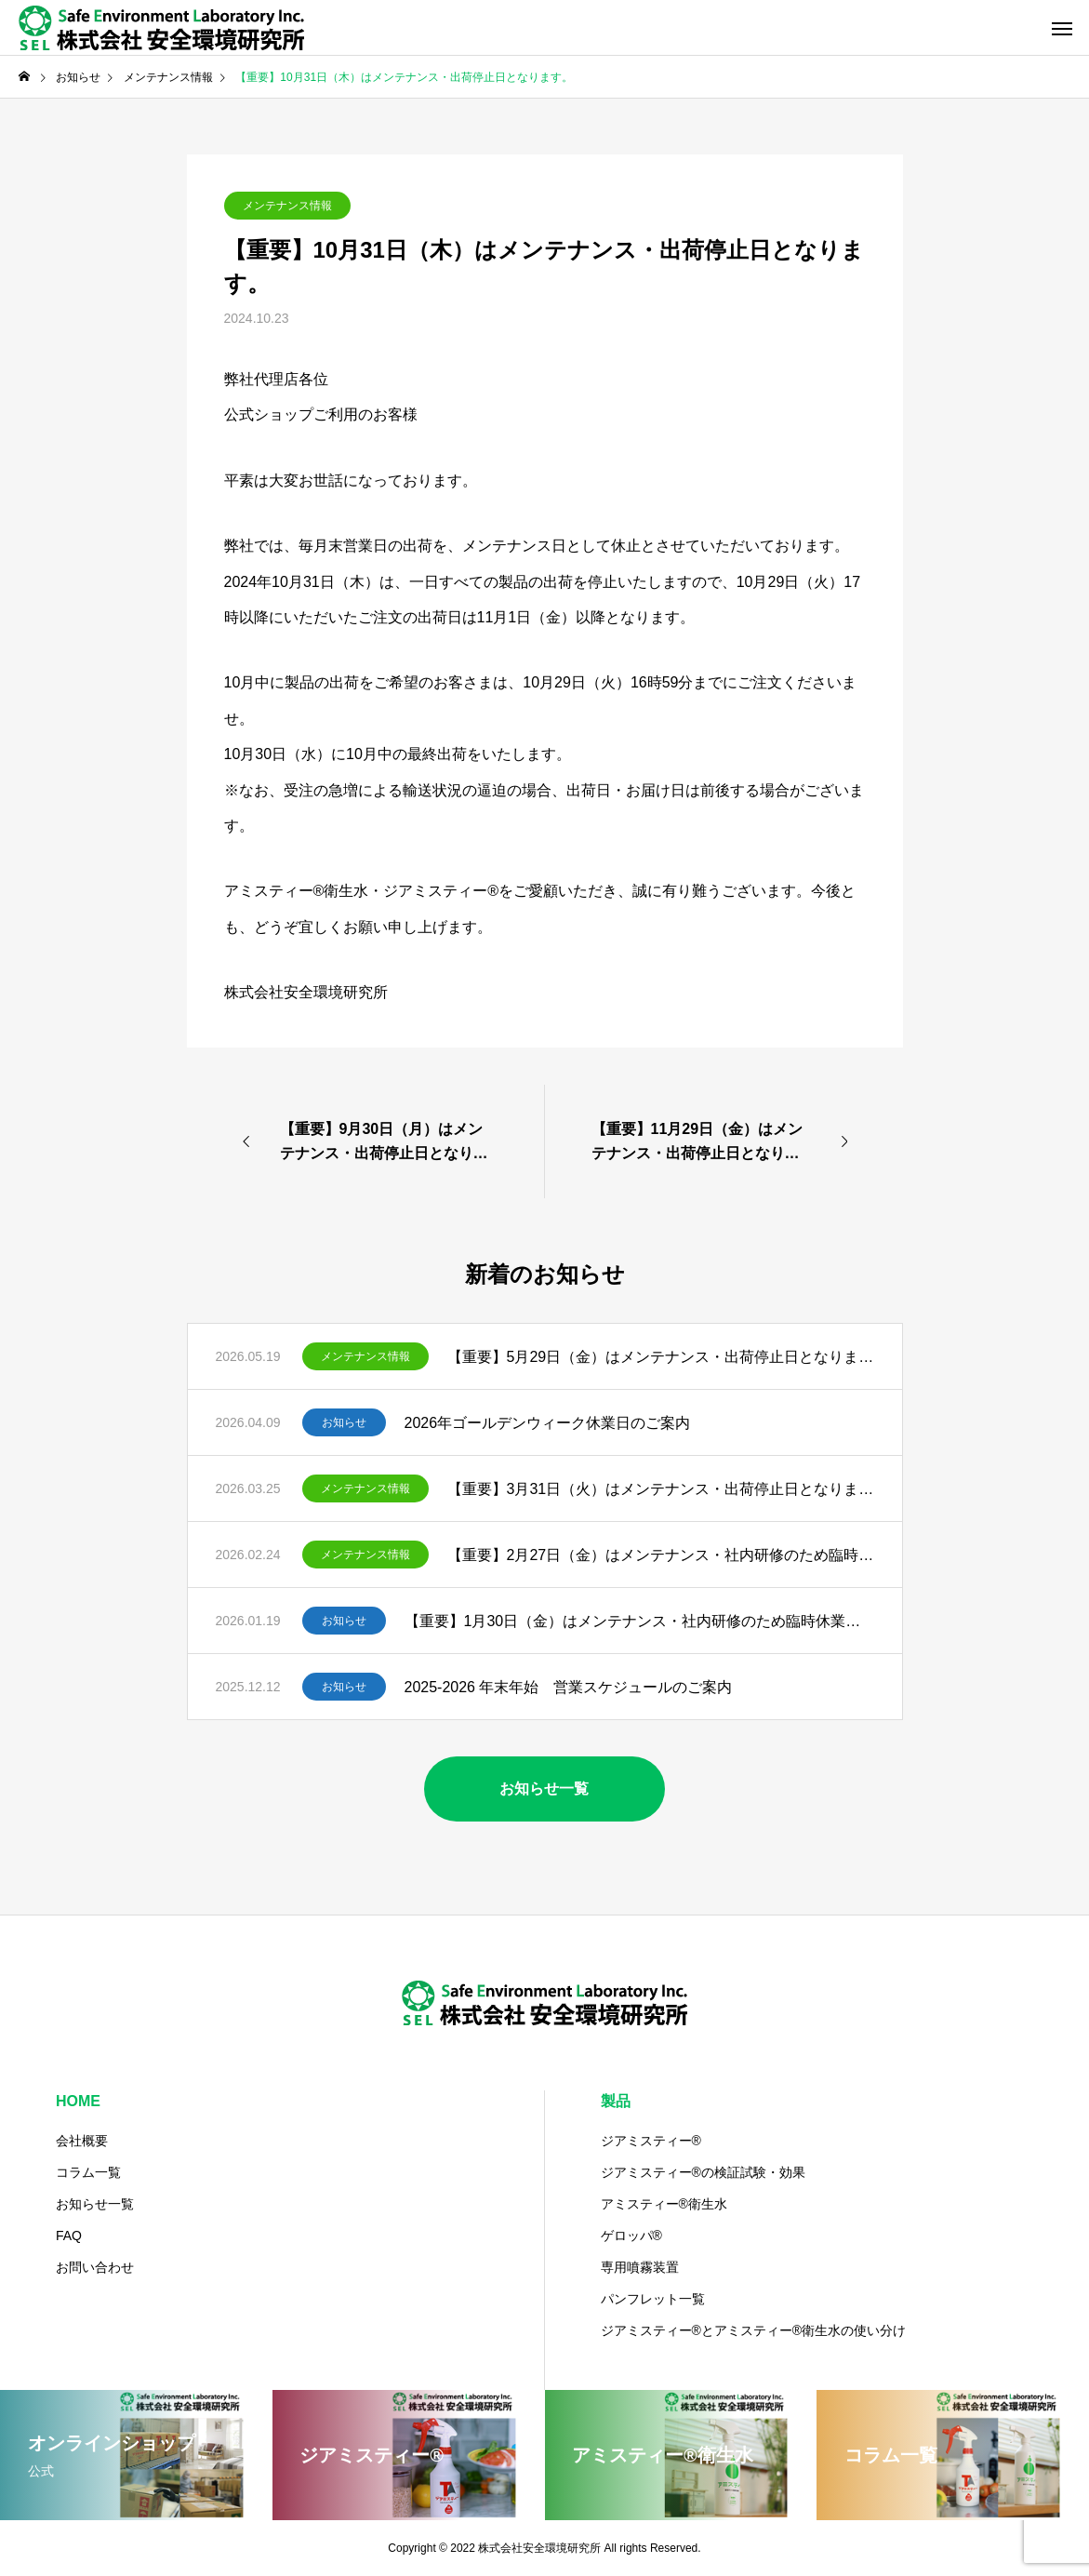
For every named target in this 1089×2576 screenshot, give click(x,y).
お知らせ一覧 (95, 2203)
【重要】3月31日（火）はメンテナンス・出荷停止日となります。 (660, 1489)
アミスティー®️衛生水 (664, 2203)
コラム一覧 (88, 2172)
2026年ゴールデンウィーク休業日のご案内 (548, 1423)
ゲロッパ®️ (631, 2235)
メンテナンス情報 (287, 205)
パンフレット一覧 (653, 2298)
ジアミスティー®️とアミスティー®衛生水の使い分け (754, 2330)
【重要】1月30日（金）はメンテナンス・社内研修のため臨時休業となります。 (639, 1621)
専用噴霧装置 (640, 2267)
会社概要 (82, 2140)
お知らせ (344, 1422)
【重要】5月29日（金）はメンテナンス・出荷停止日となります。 (660, 1357)
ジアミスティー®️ (651, 2140)
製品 (616, 2101)
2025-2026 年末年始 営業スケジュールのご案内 (569, 1687)
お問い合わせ (95, 2267)
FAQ (69, 2235)
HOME (78, 2101)
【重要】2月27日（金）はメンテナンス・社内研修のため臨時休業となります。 (660, 1555)
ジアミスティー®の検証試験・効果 (703, 2172)
